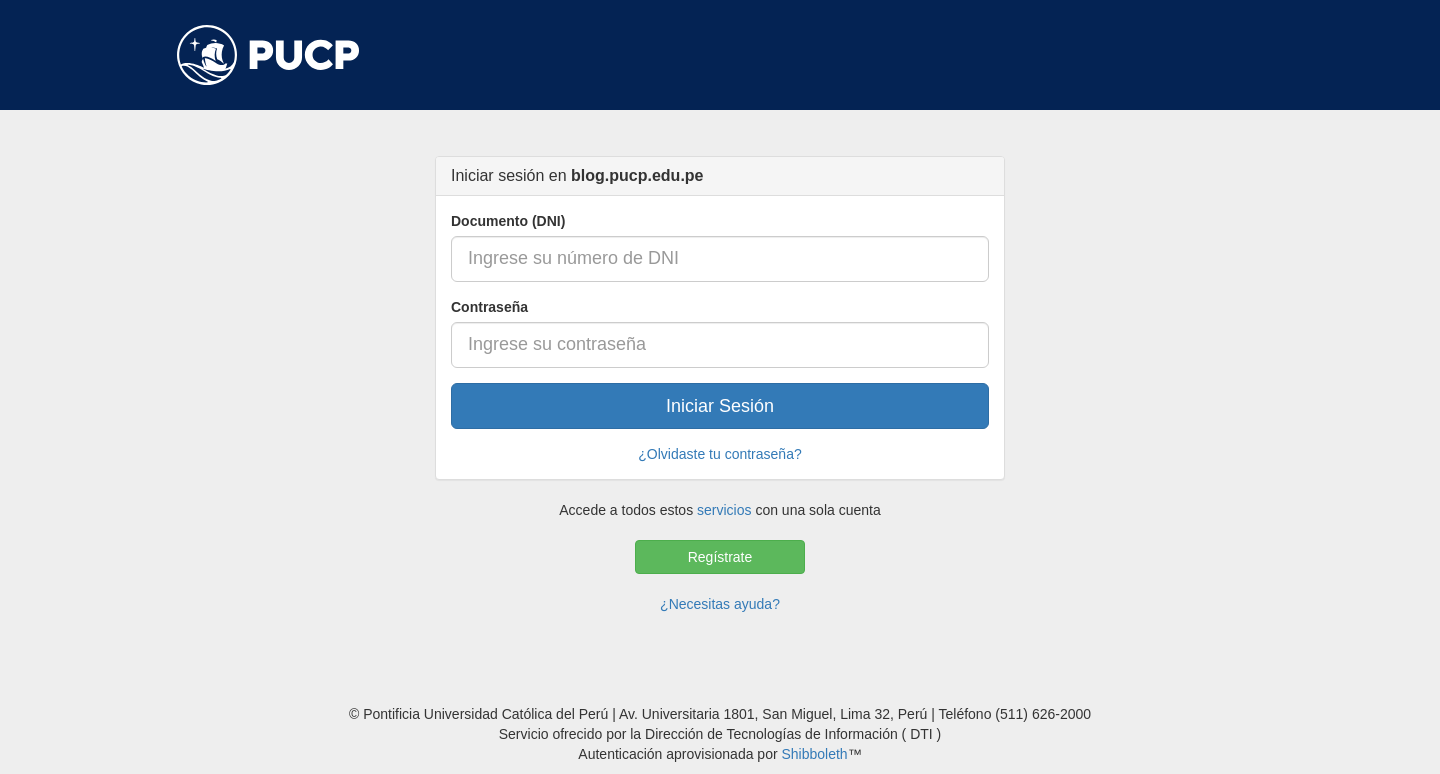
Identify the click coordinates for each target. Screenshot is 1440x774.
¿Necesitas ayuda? (720, 604)
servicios (724, 510)
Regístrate (720, 557)
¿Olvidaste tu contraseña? (719, 454)
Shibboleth (814, 754)
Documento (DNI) (508, 221)
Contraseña (489, 307)
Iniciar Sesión (720, 406)
